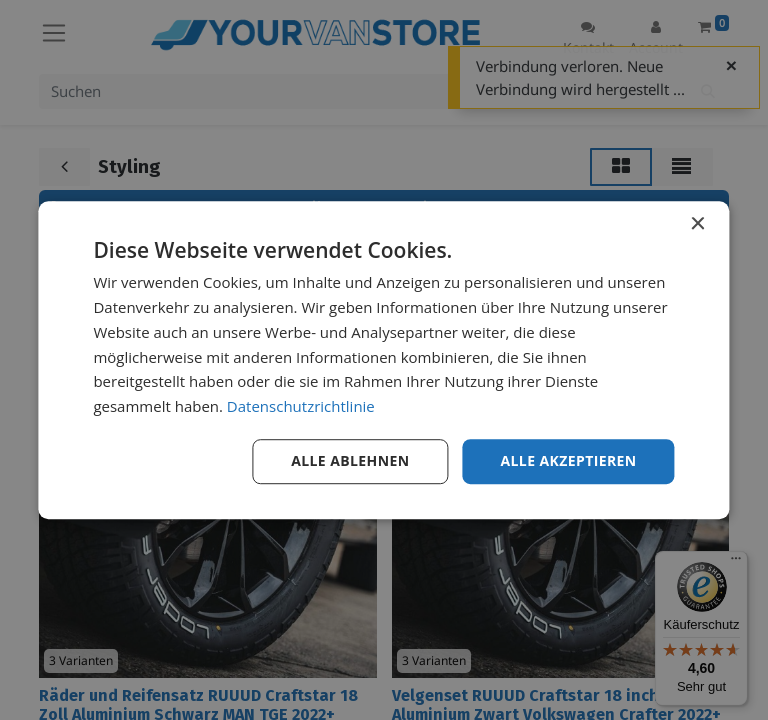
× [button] (697, 224)
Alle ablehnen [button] (350, 460)
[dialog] (383, 360)
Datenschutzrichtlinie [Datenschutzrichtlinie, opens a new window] (301, 406)
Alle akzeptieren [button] (568, 460)
